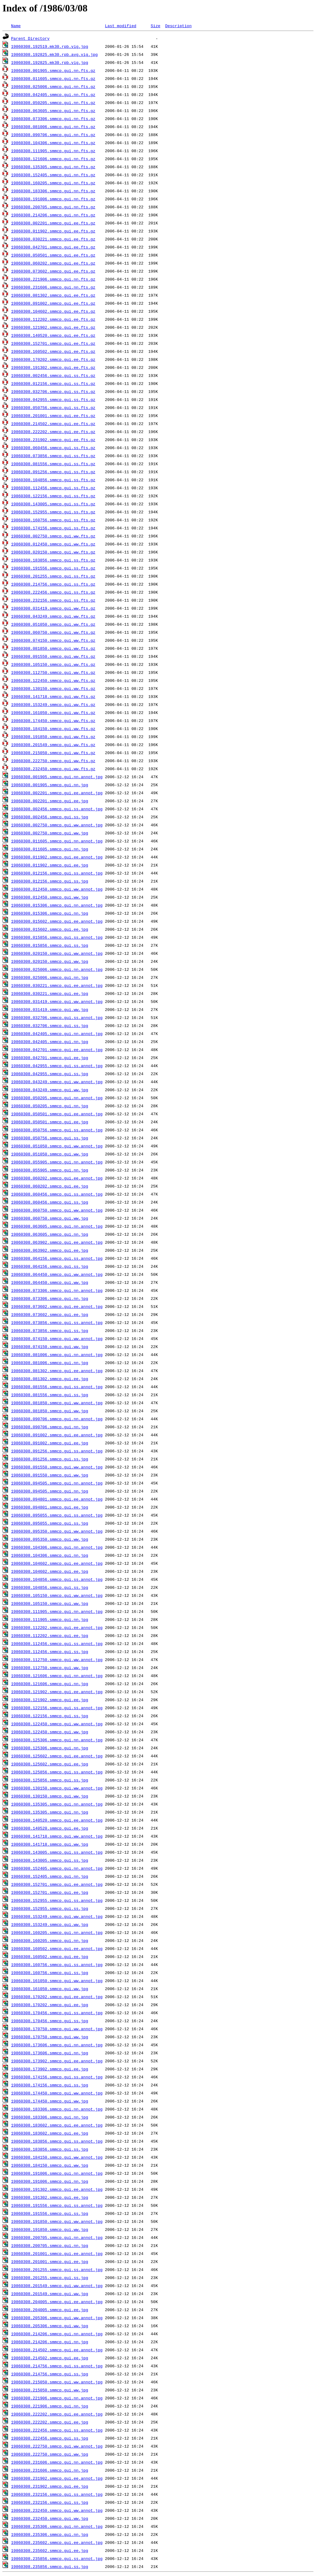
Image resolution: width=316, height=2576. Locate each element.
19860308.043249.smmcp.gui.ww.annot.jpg (56, 1081)
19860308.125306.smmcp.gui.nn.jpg (49, 1748)
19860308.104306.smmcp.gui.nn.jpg (49, 1555)
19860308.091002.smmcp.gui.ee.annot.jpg (56, 1435)
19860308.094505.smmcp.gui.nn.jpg (49, 1491)
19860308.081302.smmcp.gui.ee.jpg (49, 1378)
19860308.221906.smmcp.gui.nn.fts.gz (53, 279)
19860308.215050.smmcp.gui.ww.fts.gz (53, 752)
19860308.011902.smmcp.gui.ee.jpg (49, 865)
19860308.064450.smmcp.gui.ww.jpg (49, 1282)
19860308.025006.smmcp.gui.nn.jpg (49, 977)
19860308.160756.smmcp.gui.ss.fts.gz (53, 520)
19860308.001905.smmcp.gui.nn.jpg (49, 784)
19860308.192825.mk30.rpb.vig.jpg (49, 62)
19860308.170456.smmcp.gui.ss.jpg (49, 2020)
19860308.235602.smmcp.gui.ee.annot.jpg (56, 2542)
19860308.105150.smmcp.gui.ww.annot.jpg (56, 1595)
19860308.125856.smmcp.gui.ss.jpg (49, 1780)
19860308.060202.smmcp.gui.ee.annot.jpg (56, 1178)
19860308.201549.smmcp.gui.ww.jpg (49, 2293)
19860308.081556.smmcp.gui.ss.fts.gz (53, 463)
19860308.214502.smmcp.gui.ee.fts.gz (53, 423)
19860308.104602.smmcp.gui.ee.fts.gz (53, 311)
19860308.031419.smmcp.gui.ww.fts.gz (53, 608)
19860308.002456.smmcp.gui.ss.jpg (49, 817)
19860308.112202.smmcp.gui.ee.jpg (49, 1635)
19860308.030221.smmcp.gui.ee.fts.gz (53, 239)
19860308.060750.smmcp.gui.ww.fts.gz (53, 632)
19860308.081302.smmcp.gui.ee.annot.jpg (56, 1370)
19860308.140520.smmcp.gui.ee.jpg (49, 1828)
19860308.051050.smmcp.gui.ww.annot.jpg (56, 1146)
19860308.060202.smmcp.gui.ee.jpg (49, 1186)
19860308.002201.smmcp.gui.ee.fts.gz (53, 223)
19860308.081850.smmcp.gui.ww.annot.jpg (56, 1402)
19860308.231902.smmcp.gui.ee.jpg (49, 2486)
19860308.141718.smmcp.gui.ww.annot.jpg (56, 1836)
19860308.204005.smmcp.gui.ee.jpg (49, 2309)
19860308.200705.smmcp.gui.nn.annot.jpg (56, 2237)
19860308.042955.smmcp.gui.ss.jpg (49, 1073)
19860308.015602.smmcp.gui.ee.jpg (49, 929)
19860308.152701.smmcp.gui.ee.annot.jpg (56, 1884)
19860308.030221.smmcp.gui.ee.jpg (49, 993)
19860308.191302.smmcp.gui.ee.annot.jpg (56, 2189)
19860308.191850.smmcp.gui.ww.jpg (49, 2229)
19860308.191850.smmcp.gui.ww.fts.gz (53, 736)
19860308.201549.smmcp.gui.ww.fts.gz (53, 744)
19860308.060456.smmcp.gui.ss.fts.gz (53, 447)
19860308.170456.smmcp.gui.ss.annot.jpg (56, 2012)
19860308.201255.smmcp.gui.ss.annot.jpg (56, 2269)
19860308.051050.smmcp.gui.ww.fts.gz (53, 624)
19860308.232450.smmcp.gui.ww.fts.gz (53, 768)
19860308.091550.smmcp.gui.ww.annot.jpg (56, 1467)
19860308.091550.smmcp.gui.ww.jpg (49, 1475)
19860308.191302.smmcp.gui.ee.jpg (49, 2197)
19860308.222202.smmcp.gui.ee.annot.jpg (56, 2414)
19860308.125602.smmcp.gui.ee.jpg (49, 1764)
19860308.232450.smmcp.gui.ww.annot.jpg (56, 2510)
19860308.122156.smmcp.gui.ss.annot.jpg (56, 1707)
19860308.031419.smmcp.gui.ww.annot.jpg (56, 1001)
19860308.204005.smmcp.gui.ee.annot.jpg (56, 2301)
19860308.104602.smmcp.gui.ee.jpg (49, 1571)
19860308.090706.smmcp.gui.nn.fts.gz (53, 134)
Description (178, 25)
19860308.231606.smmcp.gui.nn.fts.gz (53, 287)
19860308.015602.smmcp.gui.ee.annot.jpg (56, 921)
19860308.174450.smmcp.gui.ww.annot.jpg (56, 2093)
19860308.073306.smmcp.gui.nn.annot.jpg (56, 1290)
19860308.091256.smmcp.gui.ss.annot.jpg (56, 1451)
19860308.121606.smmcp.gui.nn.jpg (49, 1683)
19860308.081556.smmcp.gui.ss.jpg (49, 1394)
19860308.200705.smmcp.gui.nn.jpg (49, 2245)
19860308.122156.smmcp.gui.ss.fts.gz (53, 496)
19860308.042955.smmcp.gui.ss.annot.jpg (56, 1065)
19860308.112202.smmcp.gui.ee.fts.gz (53, 319)
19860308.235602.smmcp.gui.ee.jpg (49, 2550)
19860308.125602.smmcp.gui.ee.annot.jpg (56, 1756)
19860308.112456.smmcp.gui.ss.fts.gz (53, 488)
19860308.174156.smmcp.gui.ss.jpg (49, 2085)
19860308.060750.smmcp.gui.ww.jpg (49, 1218)
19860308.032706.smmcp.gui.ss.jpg (49, 1025)
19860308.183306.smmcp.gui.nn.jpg (49, 2117)
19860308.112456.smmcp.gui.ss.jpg (49, 1651)
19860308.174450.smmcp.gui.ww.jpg (49, 2101)
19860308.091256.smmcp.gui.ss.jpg (49, 1459)
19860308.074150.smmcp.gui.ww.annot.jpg (56, 1338)
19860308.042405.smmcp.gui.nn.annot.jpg (56, 1033)
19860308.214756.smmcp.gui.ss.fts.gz (53, 584)
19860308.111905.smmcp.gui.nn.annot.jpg (56, 1611)
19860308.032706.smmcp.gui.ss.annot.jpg (56, 1017)
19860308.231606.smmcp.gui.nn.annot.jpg (56, 2462)
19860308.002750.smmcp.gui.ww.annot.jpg (56, 825)
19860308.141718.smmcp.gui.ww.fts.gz (53, 696)
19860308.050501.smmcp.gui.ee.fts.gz (53, 255)
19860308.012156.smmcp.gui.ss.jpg (49, 881)
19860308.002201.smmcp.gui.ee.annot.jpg (56, 792)
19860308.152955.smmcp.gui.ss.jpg (49, 1908)
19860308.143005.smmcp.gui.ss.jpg (49, 1860)
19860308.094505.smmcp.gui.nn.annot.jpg (56, 1483)
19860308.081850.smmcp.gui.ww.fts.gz (53, 648)
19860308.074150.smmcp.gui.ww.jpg (49, 1346)
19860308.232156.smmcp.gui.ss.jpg (49, 2502)
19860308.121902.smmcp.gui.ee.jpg (49, 1699)
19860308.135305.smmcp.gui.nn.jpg (49, 1812)
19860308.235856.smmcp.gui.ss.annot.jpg (56, 2558)
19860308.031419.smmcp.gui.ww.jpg (49, 1009)
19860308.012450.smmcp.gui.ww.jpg (49, 897)
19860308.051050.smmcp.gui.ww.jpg (49, 1154)
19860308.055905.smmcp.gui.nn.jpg (49, 1170)
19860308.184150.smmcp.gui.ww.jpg (49, 2165)
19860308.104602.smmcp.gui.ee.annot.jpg (56, 1563)
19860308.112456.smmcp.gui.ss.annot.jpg (56, 1643)
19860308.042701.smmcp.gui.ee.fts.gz (53, 247)
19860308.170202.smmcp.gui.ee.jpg (49, 2004)
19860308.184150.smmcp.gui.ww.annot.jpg (56, 2157)
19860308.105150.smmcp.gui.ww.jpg (49, 1603)
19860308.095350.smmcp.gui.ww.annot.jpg (56, 1531)
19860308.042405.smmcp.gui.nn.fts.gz (53, 94)
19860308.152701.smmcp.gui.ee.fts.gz (53, 343)
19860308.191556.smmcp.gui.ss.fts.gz (53, 568)
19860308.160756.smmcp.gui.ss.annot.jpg (56, 1964)
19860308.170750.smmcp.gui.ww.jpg (49, 2037)
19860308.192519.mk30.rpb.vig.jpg (49, 46)
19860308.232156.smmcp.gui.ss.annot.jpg (56, 2494)
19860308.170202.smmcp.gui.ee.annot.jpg (56, 1996)
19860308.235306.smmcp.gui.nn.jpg (49, 2534)
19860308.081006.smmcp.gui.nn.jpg (49, 1362)
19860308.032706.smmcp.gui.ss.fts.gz (53, 391)
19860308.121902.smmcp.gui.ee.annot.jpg (56, 1691)
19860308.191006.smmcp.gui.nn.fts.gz (53, 199)
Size (155, 25)
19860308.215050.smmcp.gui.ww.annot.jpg (56, 2382)
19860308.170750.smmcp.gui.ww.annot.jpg (56, 2028)
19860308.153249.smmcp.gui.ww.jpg (49, 1924)
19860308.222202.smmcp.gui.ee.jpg (49, 2422)
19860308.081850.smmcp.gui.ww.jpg (49, 1410)
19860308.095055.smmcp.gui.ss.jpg (49, 1523)
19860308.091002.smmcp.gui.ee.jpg (49, 1443)
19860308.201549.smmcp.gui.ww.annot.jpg (56, 2285)
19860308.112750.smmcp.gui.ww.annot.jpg (56, 1659)
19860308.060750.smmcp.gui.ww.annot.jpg (56, 1210)
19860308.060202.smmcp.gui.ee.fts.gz (53, 263)
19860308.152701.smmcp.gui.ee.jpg (49, 1892)
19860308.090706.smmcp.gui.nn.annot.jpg (56, 1419)
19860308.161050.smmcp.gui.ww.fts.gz (53, 712)
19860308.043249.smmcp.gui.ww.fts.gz (53, 616)
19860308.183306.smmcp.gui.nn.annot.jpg (56, 2109)
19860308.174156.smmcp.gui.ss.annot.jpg (56, 2077)
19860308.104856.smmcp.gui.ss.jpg (49, 1587)
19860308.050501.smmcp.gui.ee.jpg (49, 1122)
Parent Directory (30, 38)
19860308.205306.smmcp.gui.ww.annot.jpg (56, 2317)
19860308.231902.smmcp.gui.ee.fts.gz (53, 439)
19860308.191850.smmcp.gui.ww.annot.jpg (56, 2221)
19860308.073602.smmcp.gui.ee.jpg (49, 1314)
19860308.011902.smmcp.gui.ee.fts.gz (53, 231)
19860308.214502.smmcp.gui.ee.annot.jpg (56, 2350)
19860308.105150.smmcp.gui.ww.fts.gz (53, 664)
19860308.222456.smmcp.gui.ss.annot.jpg (56, 2430)
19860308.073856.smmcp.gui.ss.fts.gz (53, 455)
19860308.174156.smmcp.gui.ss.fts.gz (53, 528)
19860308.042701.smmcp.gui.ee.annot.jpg (56, 1049)
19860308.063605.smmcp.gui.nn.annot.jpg (56, 1226)
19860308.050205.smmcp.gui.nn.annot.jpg (56, 1097)
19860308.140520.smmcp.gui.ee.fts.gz (53, 335)
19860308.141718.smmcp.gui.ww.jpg (49, 1844)
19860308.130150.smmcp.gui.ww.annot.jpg (56, 1788)
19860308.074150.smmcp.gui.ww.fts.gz (53, 640)
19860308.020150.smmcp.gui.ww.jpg (49, 961)
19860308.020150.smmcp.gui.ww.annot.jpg (56, 953)
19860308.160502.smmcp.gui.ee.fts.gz (53, 351)
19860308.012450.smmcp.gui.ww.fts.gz (53, 544)
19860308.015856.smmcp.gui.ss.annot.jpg (56, 937)
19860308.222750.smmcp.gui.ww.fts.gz (53, 760)
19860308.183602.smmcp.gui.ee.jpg (49, 2133)
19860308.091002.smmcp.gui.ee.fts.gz (53, 303)
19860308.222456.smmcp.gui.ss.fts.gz (53, 592)
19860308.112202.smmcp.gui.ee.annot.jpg (56, 1627)
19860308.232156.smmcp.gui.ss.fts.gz (53, 600)
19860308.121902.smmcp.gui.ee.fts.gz (53, 327)
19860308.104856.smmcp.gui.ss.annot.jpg (56, 1579)
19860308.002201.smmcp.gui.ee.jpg (49, 801)
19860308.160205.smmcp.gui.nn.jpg (49, 1940)
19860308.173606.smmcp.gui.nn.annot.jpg (56, 2045)
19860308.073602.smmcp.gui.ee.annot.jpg (56, 1306)
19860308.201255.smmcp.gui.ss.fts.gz (53, 576)
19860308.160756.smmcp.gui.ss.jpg (49, 1972)
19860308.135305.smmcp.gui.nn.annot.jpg (56, 1804)
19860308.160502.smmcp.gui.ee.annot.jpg (56, 1948)
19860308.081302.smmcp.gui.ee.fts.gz (53, 295)
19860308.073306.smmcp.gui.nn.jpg (49, 1298)
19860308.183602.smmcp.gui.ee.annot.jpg (56, 2125)
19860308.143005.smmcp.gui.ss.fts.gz (53, 504)
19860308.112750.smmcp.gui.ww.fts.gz (53, 672)
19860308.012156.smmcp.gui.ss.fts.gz (53, 383)
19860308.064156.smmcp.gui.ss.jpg (49, 1266)
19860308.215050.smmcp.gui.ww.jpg (49, 2390)
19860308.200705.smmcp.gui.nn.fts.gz (53, 207)
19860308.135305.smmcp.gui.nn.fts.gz (53, 166)
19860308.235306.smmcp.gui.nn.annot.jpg (56, 2526)
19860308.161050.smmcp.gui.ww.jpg (49, 1988)
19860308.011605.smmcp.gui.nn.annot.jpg (56, 841)
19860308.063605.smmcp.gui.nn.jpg (49, 1234)
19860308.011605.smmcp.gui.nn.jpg (49, 849)
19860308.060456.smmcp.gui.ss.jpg (49, 1202)
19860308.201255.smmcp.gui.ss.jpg (49, 2277)
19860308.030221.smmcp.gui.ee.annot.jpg (56, 985)
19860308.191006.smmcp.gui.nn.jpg (49, 2181)
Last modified (120, 25)
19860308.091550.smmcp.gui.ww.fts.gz (53, 656)
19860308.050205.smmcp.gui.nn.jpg (49, 1105)
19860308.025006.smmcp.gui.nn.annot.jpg (56, 969)
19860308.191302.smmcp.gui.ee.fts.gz (53, 367)
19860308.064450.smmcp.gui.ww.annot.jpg (56, 1274)
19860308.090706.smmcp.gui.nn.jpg (49, 1427)
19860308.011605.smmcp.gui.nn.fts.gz (53, 78)
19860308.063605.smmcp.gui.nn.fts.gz (53, 110)
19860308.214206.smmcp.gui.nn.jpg (49, 2341)
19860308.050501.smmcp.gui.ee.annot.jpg (56, 1114)
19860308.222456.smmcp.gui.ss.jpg (49, 2438)
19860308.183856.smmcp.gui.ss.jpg (49, 2149)
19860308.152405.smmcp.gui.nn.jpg (49, 1876)
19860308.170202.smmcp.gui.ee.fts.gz (53, 359)
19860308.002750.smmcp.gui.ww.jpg (49, 833)
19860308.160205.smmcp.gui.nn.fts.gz (53, 183)
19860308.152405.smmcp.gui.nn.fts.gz (53, 174)
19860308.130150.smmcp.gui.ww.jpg (49, 1796)
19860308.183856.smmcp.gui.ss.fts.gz (53, 560)
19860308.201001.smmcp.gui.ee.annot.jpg (56, 2253)
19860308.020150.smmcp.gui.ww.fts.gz (53, 552)
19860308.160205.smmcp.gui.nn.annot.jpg (56, 1932)
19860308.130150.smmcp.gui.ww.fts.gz (53, 688)
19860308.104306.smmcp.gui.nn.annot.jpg (56, 1547)
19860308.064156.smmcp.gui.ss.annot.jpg (56, 1258)
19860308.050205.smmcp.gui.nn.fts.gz (53, 102)
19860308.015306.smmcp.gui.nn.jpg (49, 913)
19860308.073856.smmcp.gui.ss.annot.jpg (56, 1322)
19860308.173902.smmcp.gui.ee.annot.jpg (56, 2061)
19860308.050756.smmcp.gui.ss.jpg (49, 1138)
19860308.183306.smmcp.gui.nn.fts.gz (53, 191)
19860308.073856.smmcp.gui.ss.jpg (49, 1330)
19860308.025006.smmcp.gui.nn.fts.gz (53, 86)
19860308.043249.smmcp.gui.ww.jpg (49, 1089)
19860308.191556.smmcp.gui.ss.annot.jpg (56, 2205)
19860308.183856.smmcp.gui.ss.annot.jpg (56, 2141)
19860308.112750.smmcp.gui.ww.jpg (49, 1667)
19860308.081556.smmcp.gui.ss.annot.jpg (56, 1386)
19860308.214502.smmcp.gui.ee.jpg (49, 2358)
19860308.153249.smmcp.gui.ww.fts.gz (53, 704)
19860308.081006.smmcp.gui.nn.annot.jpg (56, 1354)
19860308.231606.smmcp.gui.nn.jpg (49, 2470)
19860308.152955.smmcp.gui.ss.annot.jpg (56, 1900)
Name (16, 25)
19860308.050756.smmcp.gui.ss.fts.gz (53, 407)
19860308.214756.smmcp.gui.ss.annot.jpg (56, 2366)
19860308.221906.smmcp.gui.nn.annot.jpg (56, 2398)
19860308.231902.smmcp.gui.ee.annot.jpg (56, 2478)
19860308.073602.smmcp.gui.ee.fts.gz (53, 271)
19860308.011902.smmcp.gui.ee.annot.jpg (56, 857)
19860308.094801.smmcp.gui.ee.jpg (49, 1507)
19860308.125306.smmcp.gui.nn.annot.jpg (56, 1740)
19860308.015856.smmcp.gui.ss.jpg (49, 945)
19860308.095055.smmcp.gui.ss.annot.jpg (56, 1515)
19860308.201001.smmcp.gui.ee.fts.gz (53, 415)
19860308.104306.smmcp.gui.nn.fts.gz (53, 142)
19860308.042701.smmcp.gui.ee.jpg (49, 1057)
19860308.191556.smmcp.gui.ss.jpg (49, 2213)
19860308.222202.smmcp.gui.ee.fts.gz (53, 431)
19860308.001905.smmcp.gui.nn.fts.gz (53, 70)
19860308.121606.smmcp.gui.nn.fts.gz (53, 158)
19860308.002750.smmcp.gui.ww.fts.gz (53, 536)
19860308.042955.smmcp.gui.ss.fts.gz (53, 399)
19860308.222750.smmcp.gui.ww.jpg (49, 2454)
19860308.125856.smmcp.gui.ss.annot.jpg (56, 1772)
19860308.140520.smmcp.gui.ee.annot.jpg (56, 1820)
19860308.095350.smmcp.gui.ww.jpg (49, 1539)
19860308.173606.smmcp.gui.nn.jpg (49, 2053)
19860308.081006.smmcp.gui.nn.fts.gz (53, 126)
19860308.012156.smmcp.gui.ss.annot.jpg (56, 873)
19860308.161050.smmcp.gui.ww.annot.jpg (56, 1980)
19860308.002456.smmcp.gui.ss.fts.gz (53, 375)
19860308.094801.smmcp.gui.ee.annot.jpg (56, 1499)
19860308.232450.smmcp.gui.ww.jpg (49, 2518)
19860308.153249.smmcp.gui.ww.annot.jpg (56, 1916)
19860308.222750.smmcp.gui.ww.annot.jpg (56, 2446)
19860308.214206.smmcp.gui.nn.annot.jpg (56, 2333)
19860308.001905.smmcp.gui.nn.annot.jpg (56, 776)
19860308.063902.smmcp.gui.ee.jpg (49, 1250)
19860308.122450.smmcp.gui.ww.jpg (49, 1732)
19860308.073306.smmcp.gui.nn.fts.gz (53, 118)
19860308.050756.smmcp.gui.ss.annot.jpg (56, 1130)
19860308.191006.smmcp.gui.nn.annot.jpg (56, 2173)
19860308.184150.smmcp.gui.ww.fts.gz (53, 728)
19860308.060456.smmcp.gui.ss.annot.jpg (56, 1194)
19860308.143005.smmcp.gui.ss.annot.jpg (56, 1852)
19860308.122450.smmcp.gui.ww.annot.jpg (56, 1723)
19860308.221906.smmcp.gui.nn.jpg (49, 2406)
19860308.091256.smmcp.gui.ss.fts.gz (53, 471)
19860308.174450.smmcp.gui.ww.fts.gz (53, 720)
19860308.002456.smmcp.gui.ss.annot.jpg (56, 809)
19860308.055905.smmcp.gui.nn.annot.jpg (56, 1162)
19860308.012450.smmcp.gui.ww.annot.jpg (56, 889)
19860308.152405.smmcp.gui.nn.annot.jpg (56, 1868)
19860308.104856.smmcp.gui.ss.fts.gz (53, 479)
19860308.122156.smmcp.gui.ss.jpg (49, 1715)
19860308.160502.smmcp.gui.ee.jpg (49, 1956)
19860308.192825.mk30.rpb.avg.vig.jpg (54, 54)
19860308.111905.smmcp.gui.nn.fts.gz (53, 150)
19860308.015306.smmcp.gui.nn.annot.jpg (56, 905)
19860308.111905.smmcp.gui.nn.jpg (49, 1619)
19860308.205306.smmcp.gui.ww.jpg (49, 2325)
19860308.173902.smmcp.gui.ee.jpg (49, 2069)
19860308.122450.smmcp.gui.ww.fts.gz (53, 680)
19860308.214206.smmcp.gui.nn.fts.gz (53, 215)
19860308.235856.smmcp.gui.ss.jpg (49, 2566)
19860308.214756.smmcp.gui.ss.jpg (49, 2374)
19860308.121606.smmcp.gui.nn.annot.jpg (56, 1675)
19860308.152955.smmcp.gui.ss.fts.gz (53, 512)
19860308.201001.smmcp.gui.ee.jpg (49, 2261)
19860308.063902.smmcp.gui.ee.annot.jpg (56, 1242)
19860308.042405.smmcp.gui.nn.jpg (49, 1041)
